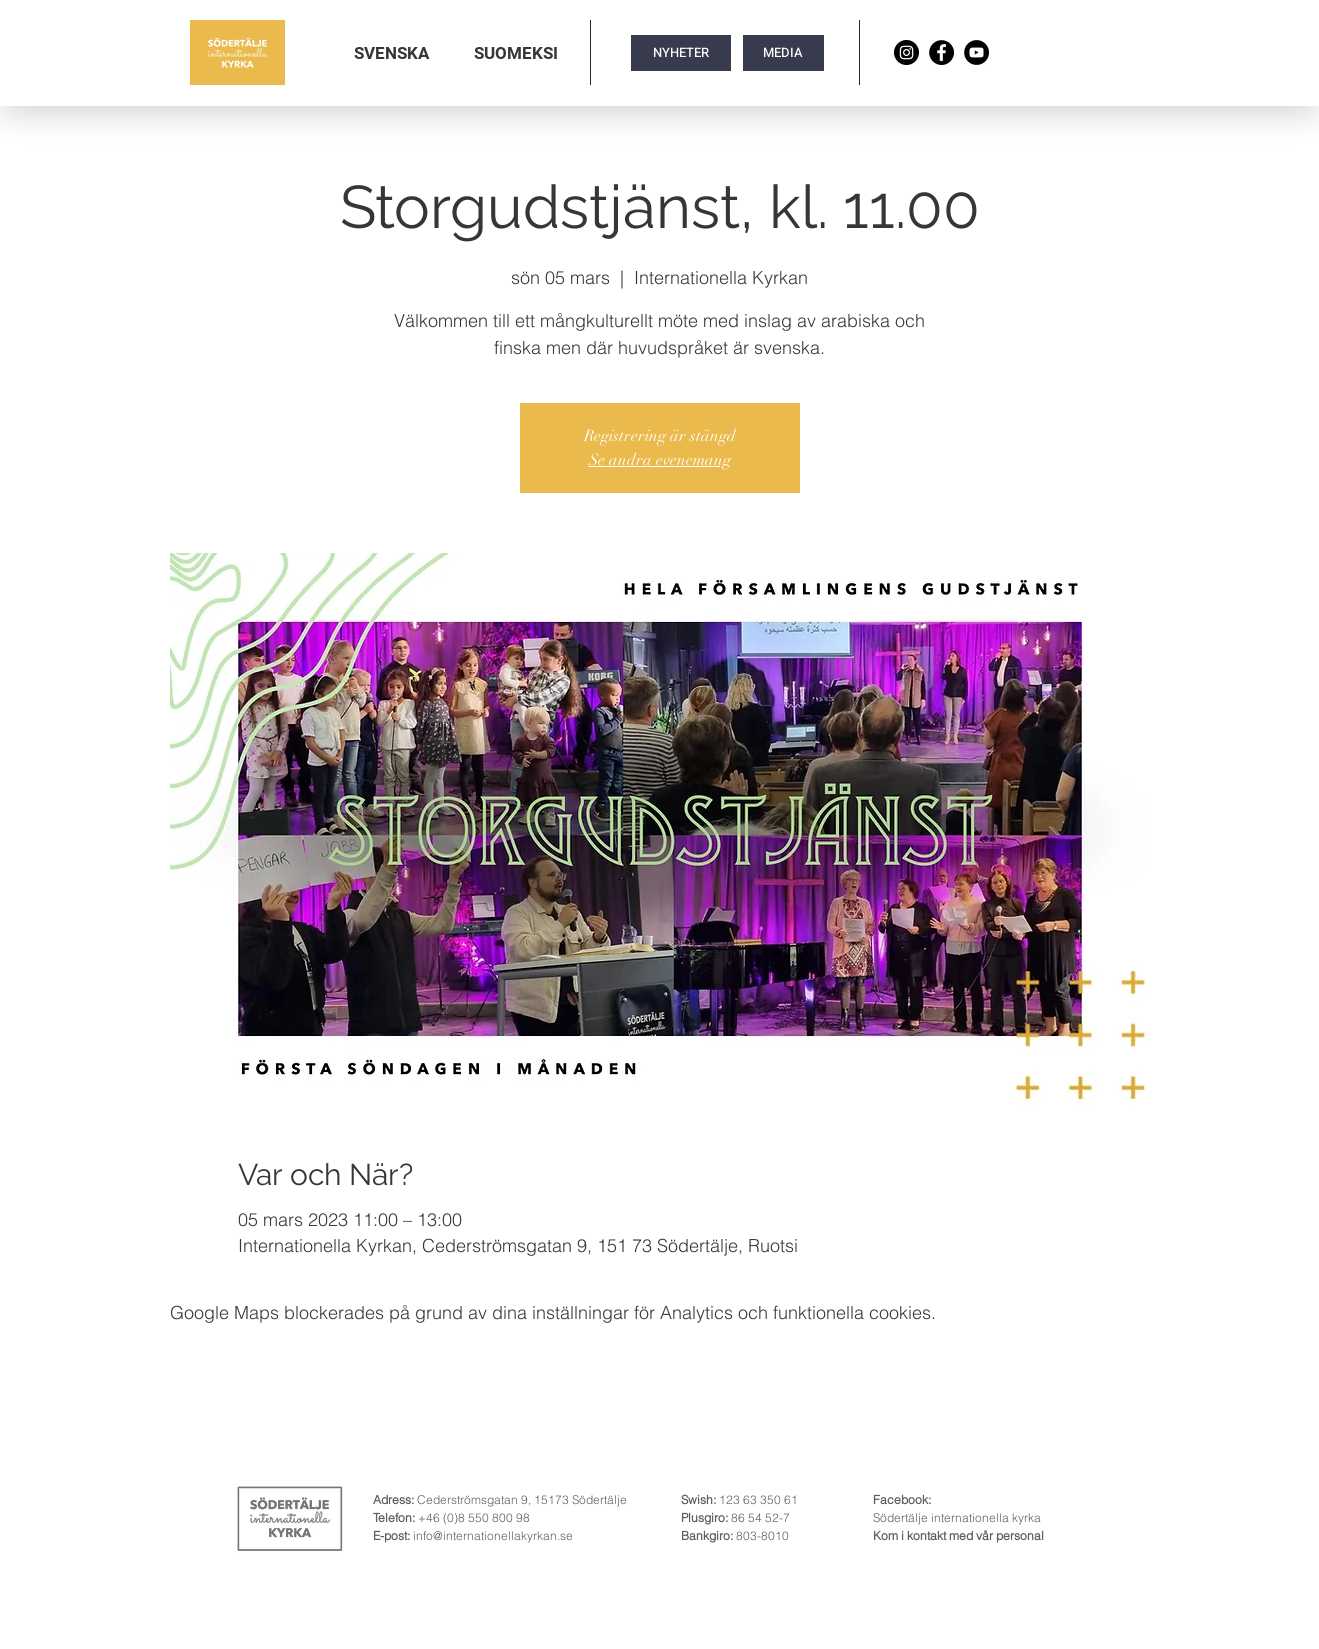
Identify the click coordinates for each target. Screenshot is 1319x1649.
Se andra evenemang (660, 460)
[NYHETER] (681, 53)
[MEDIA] (783, 53)
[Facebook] (941, 52)
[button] (391, 53)
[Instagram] (906, 52)
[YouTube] (976, 52)
